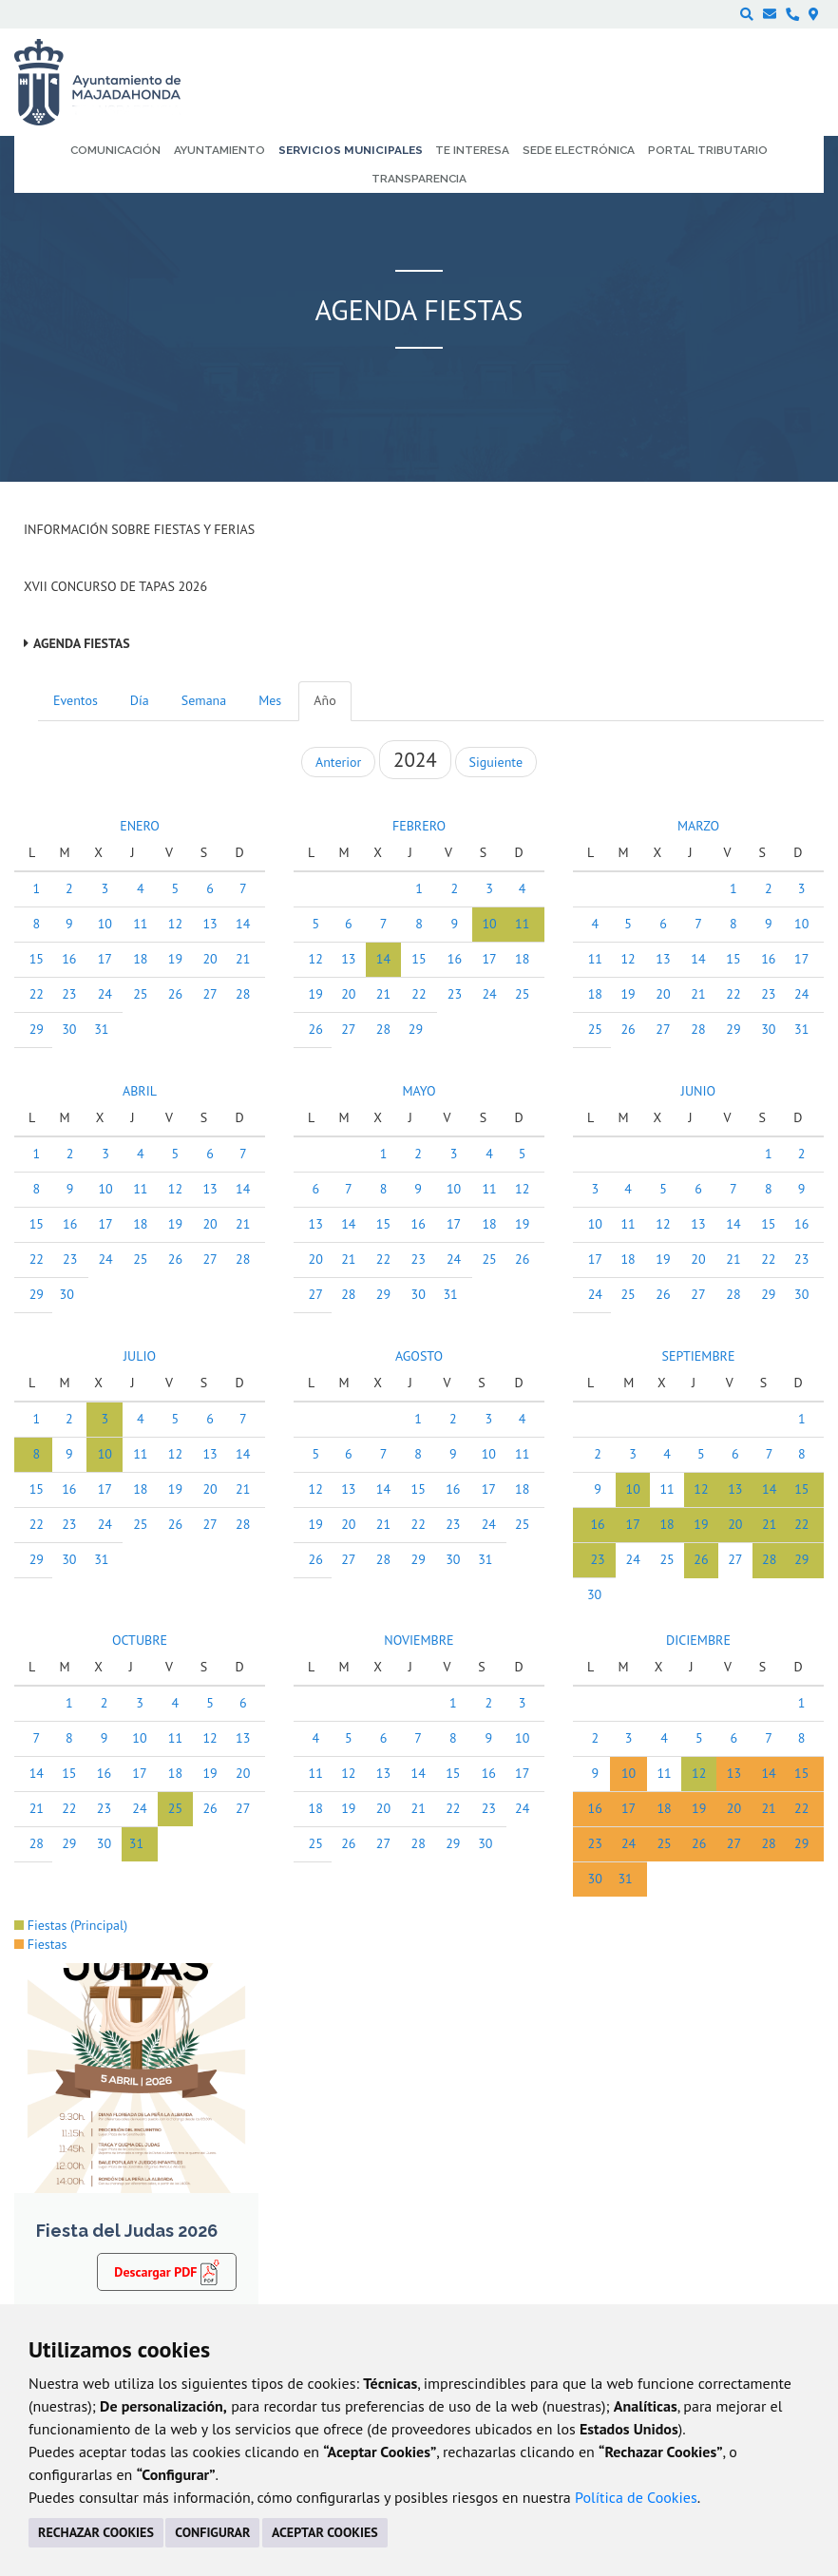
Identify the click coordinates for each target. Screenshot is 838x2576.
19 (175, 958)
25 (140, 993)
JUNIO (698, 1090)
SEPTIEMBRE (697, 1355)
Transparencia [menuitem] (419, 178)
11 (140, 923)
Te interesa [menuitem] (472, 150)
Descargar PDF (166, 2271)
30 (69, 1029)
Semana (203, 700)
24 (105, 993)
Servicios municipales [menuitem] (350, 150)
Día (139, 700)
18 (140, 958)
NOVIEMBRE (418, 1640)
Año (324, 700)
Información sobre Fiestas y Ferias (139, 529)
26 (175, 993)
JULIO (140, 1355)
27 (209, 993)
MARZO (698, 825)
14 (243, 923)
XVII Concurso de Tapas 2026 (115, 586)
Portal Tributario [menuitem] (708, 150)
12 (175, 923)
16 (69, 958)
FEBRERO (419, 825)
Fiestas (40, 1944)
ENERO (140, 825)
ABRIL (140, 1090)
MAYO (418, 1090)
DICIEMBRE (698, 1640)
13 (209, 923)
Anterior (338, 762)
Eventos (75, 700)
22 (36, 993)
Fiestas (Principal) (70, 1925)
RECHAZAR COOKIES (96, 2532)
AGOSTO (419, 1355)
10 (105, 923)
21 (243, 958)
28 (243, 993)
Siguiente (496, 762)
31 (101, 1029)
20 (209, 958)
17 (105, 958)
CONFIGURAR (212, 2532)
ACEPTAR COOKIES (325, 2532)
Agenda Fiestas (81, 643)
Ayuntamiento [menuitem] (219, 150)
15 (36, 958)
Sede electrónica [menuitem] (579, 150)
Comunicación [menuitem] (115, 150)
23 (69, 993)
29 (36, 1029)
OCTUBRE (139, 1640)
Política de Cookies (636, 2497)
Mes (269, 700)
